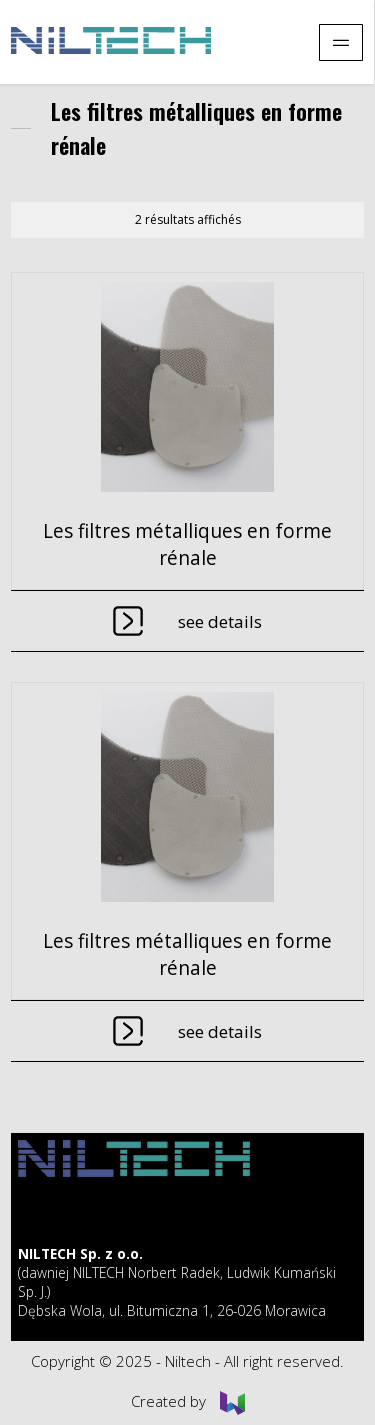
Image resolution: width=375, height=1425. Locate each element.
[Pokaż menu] (341, 42)
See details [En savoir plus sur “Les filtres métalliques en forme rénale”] (220, 621)
